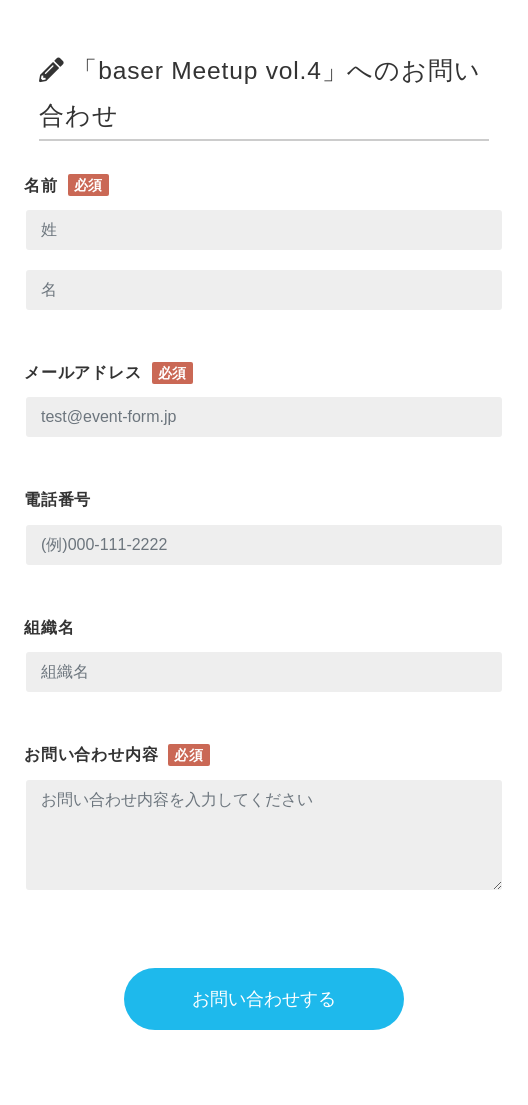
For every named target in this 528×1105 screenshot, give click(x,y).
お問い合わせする (264, 999)
